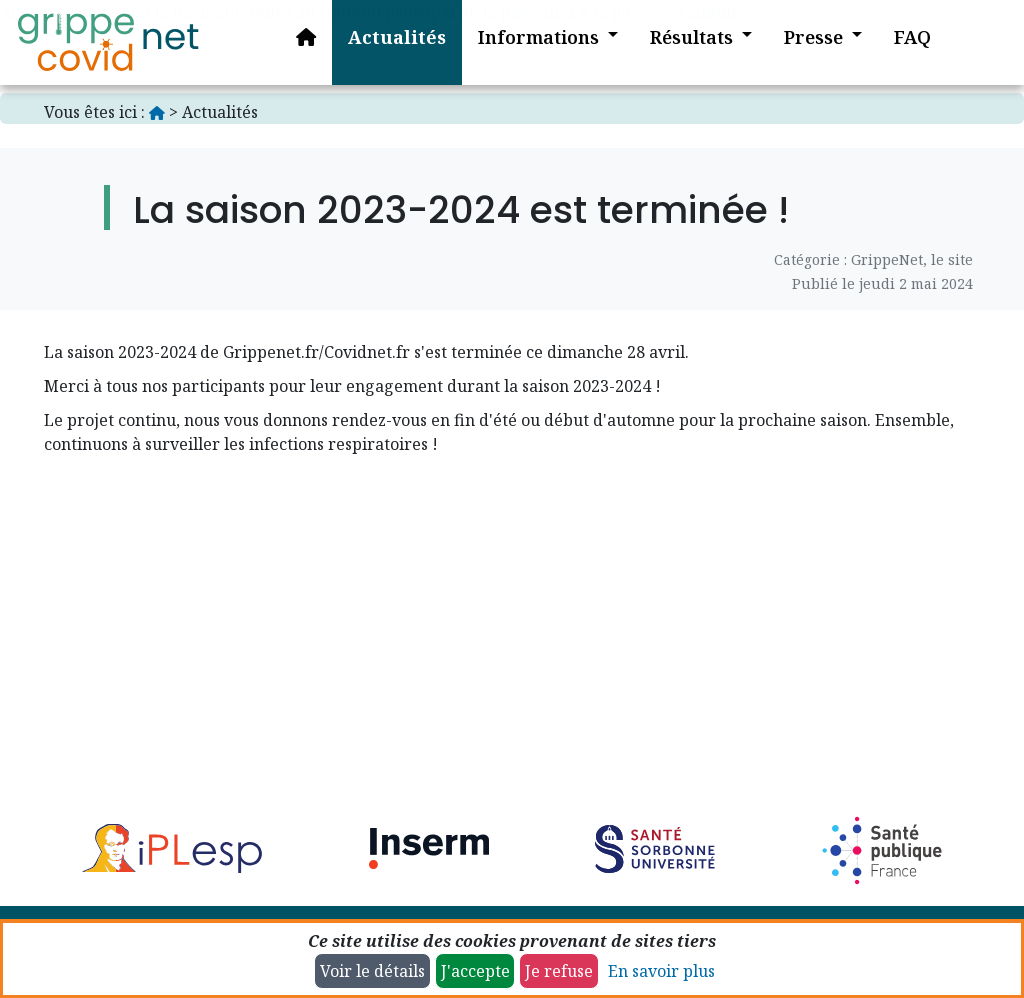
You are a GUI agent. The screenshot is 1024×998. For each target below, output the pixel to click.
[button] (533, 42)
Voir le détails (372, 971)
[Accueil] (108, 42)
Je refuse (559, 971)
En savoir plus (661, 971)
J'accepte (475, 971)
